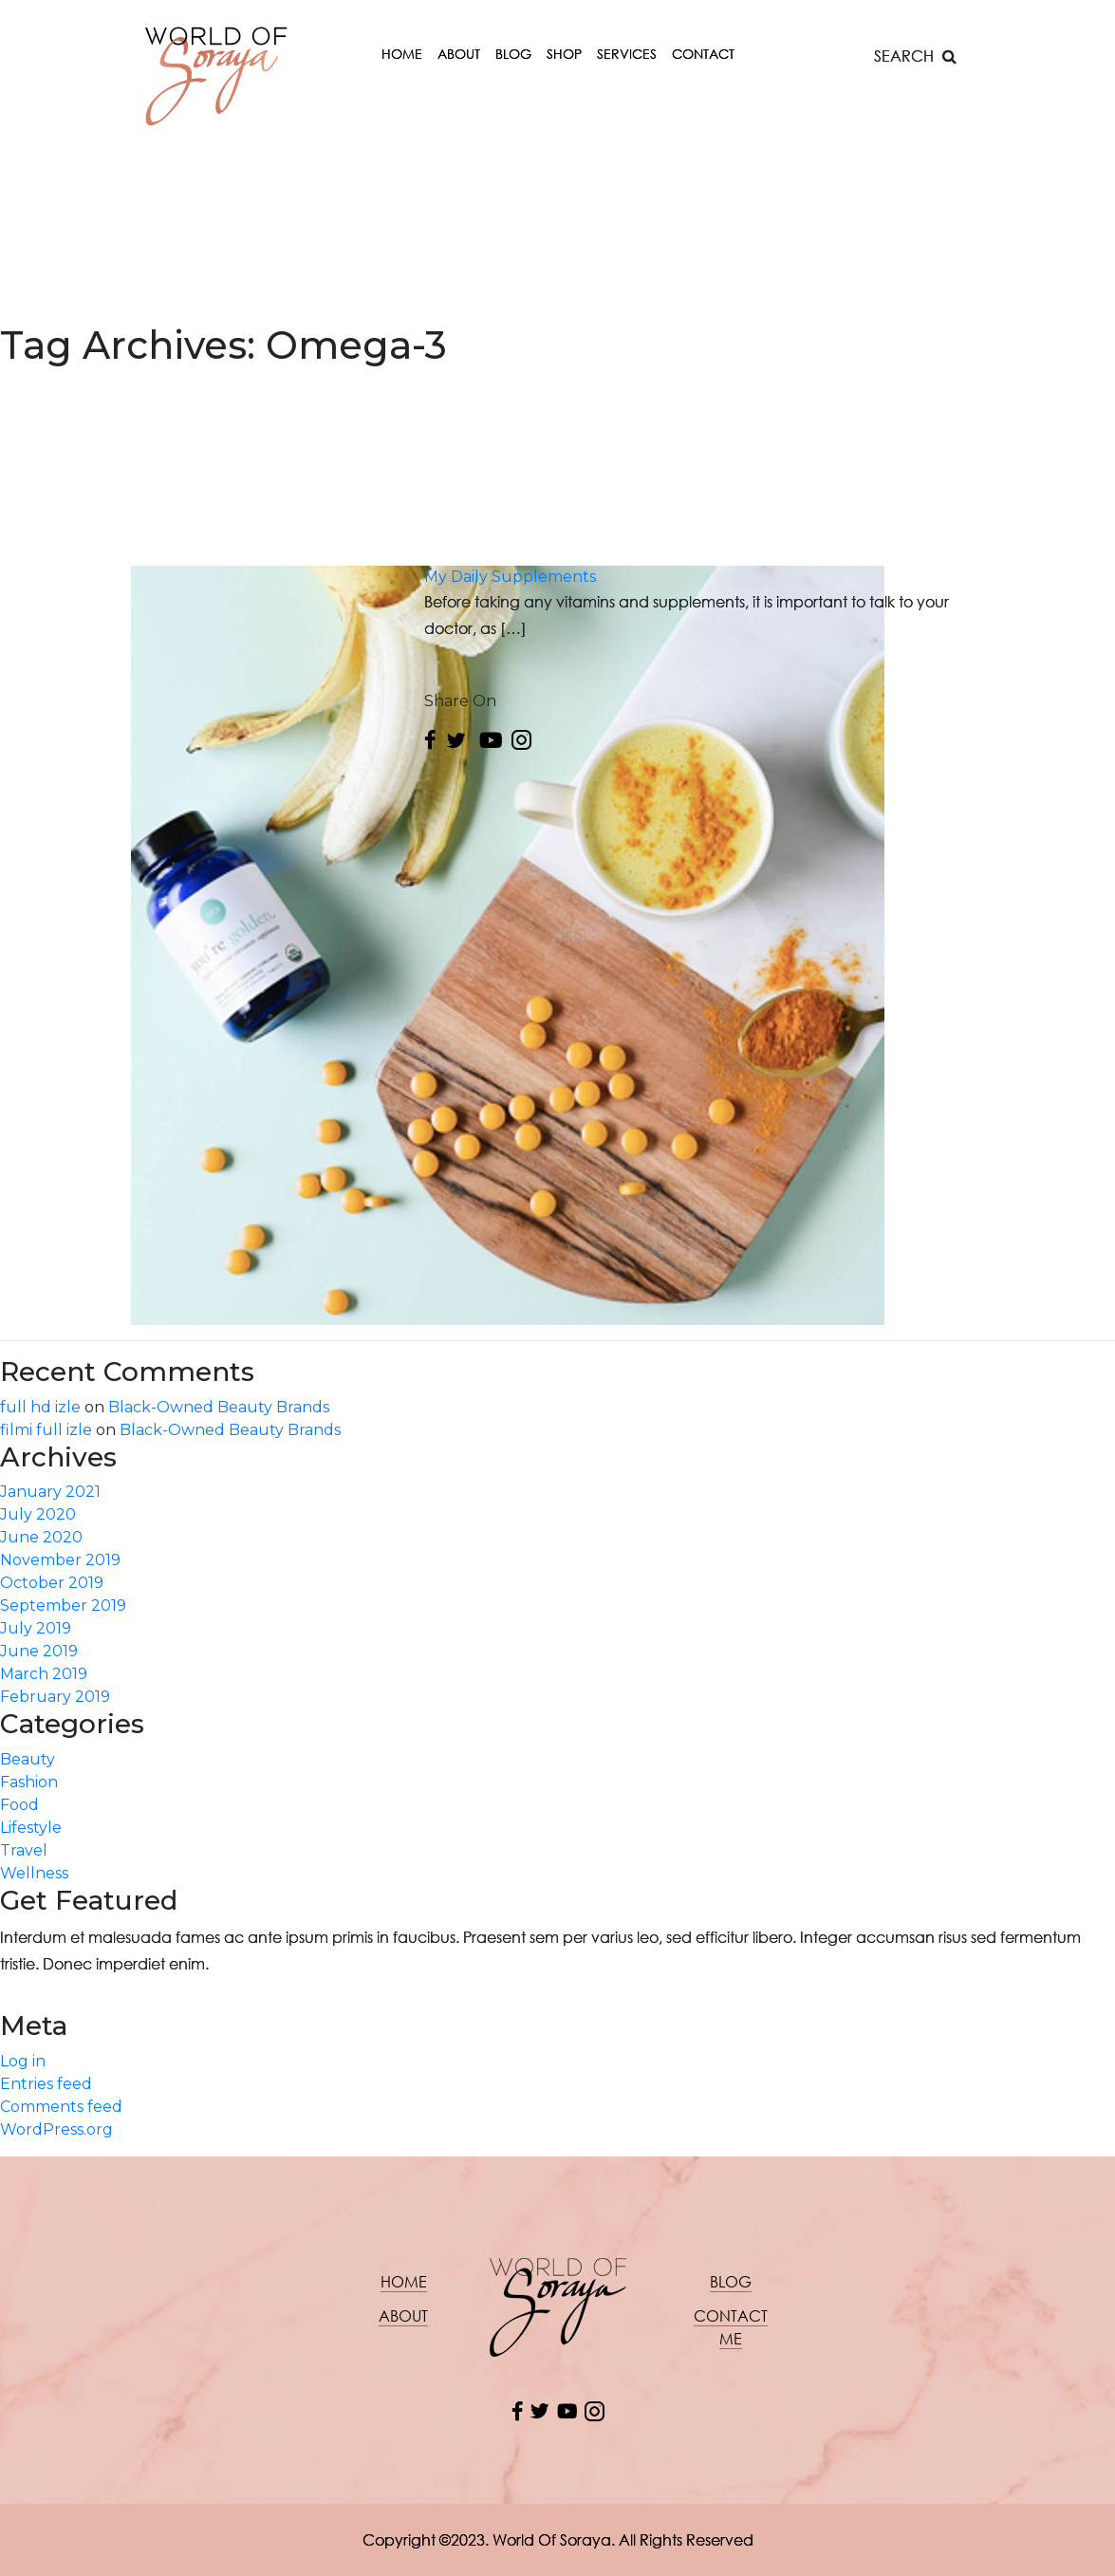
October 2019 (51, 1583)
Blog (513, 54)
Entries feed (46, 2084)
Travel (23, 1850)
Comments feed (61, 2107)
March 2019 (43, 1674)
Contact (703, 54)
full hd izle (40, 1407)
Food (19, 1805)
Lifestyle (31, 1828)
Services (627, 54)
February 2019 (55, 1697)
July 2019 (35, 1628)
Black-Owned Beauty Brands (218, 1407)
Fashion (29, 1782)
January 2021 (50, 1492)
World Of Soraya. (553, 2539)
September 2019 (63, 1605)
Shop (564, 54)
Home (401, 54)
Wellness (34, 1873)
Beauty (27, 1759)
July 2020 (38, 1514)
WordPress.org (56, 2129)
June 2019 (39, 1651)
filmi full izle (46, 1430)
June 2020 (41, 1537)
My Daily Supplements (510, 577)
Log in (23, 2061)
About (458, 54)
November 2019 (60, 1560)
